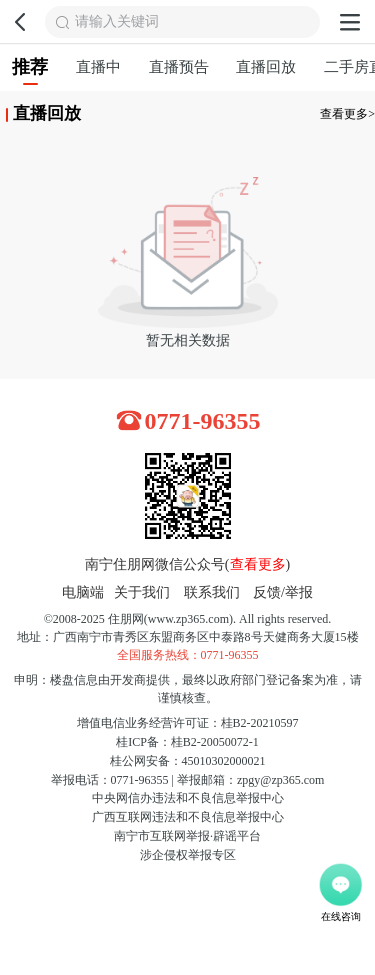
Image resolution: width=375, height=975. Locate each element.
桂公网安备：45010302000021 (188, 761)
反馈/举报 (283, 592)
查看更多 (258, 564)
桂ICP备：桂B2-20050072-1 (187, 742)
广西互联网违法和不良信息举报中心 (188, 817)
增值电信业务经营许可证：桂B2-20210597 (188, 723)
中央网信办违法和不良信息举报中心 (188, 798)
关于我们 (142, 592)
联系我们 (212, 592)
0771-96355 (203, 421)
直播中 (98, 67)
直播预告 (179, 67)
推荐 (30, 71)
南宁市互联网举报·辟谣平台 (187, 836)
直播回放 (266, 67)
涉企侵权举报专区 (188, 855)
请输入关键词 (117, 21)
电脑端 (83, 592)
